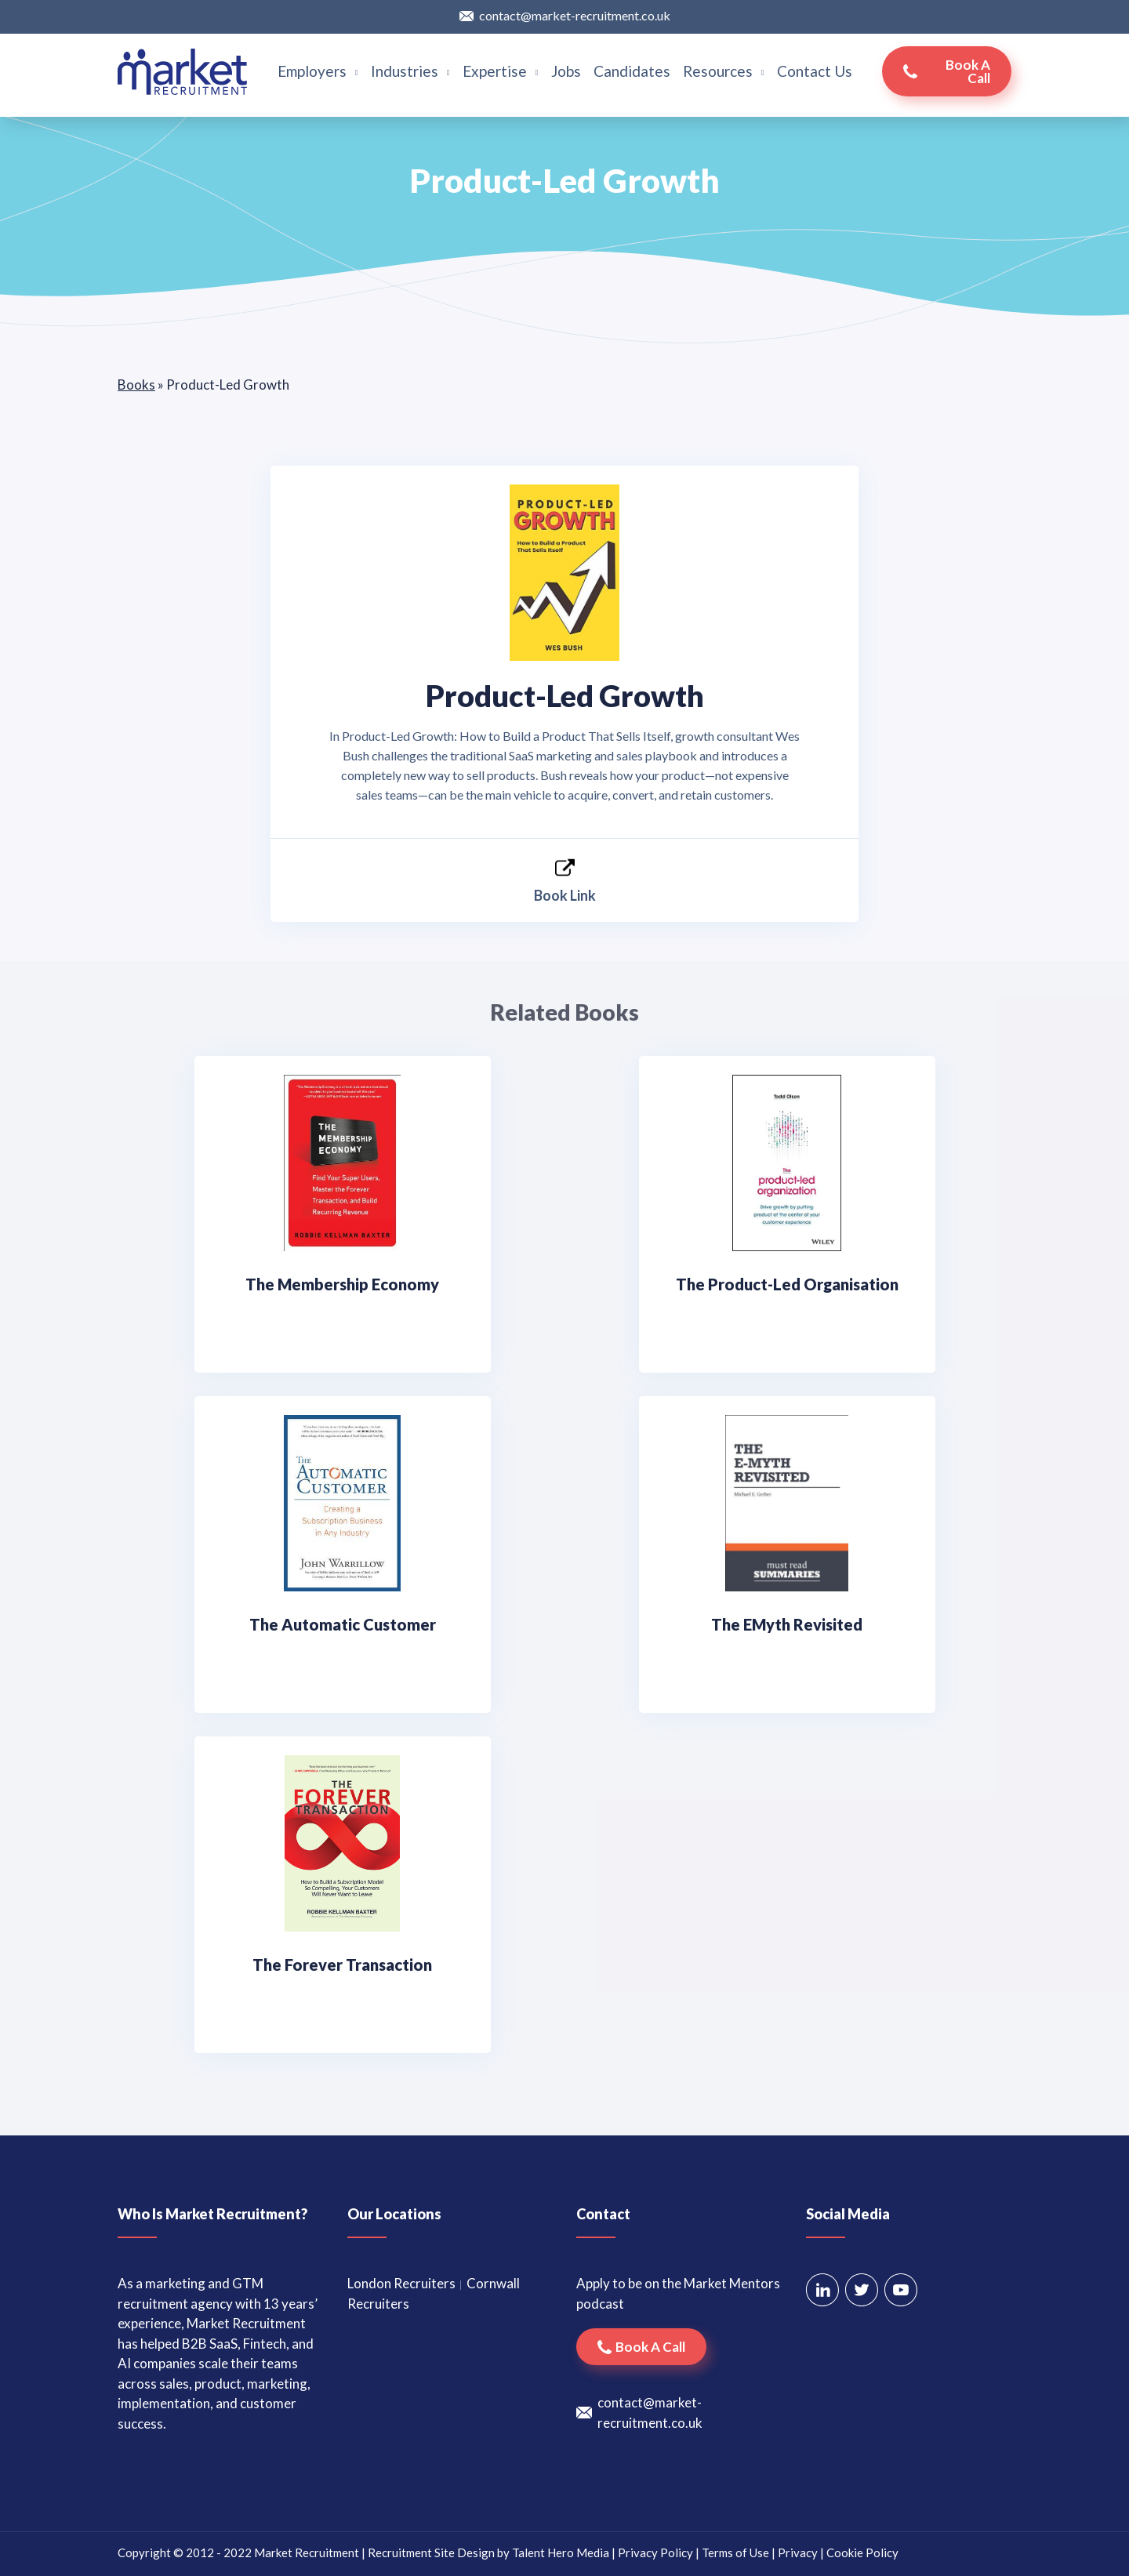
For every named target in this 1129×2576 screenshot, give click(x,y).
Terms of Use (735, 2552)
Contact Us (814, 71)
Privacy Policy (655, 2552)
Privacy (798, 2552)
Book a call (968, 71)
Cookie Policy (862, 2552)
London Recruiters (401, 2283)
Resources (723, 71)
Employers (318, 71)
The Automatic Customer (342, 1624)
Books (136, 384)
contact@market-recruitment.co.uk (574, 15)
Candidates (632, 71)
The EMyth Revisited (786, 1624)
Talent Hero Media (560, 2552)
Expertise (501, 71)
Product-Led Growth (565, 695)
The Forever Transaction (342, 1964)
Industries (410, 71)
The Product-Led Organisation (787, 1284)
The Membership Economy (342, 1284)
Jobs (566, 71)
